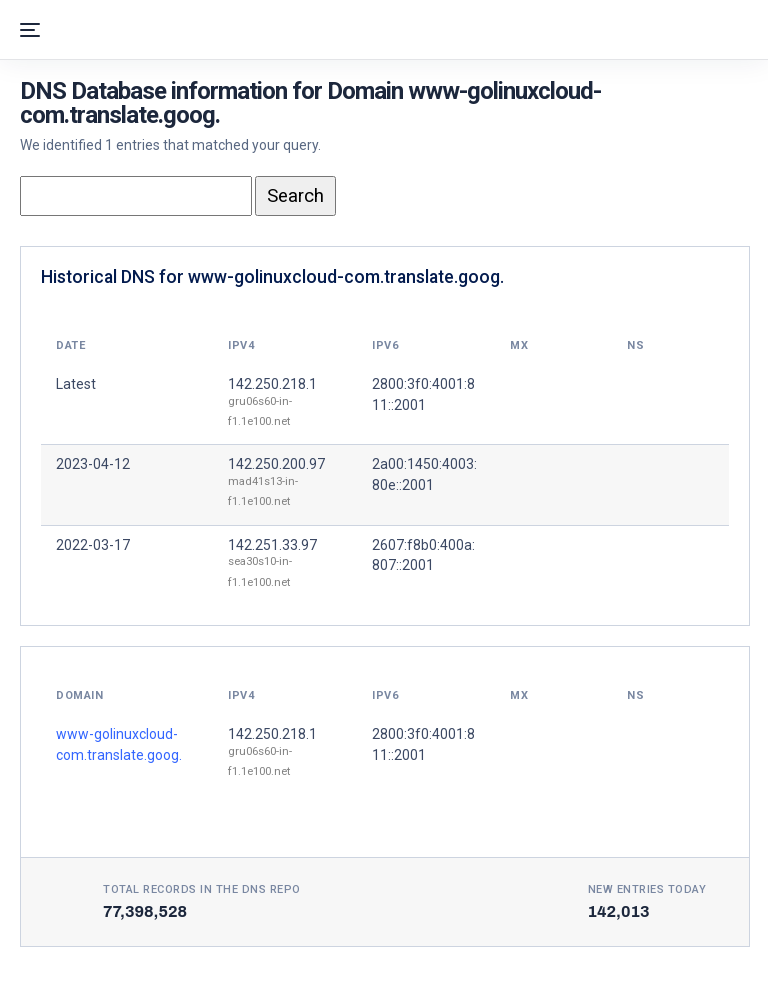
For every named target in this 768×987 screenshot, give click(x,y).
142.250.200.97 (276, 464)
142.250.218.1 (272, 384)
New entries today (647, 889)
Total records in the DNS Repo (202, 889)
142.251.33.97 (272, 545)
